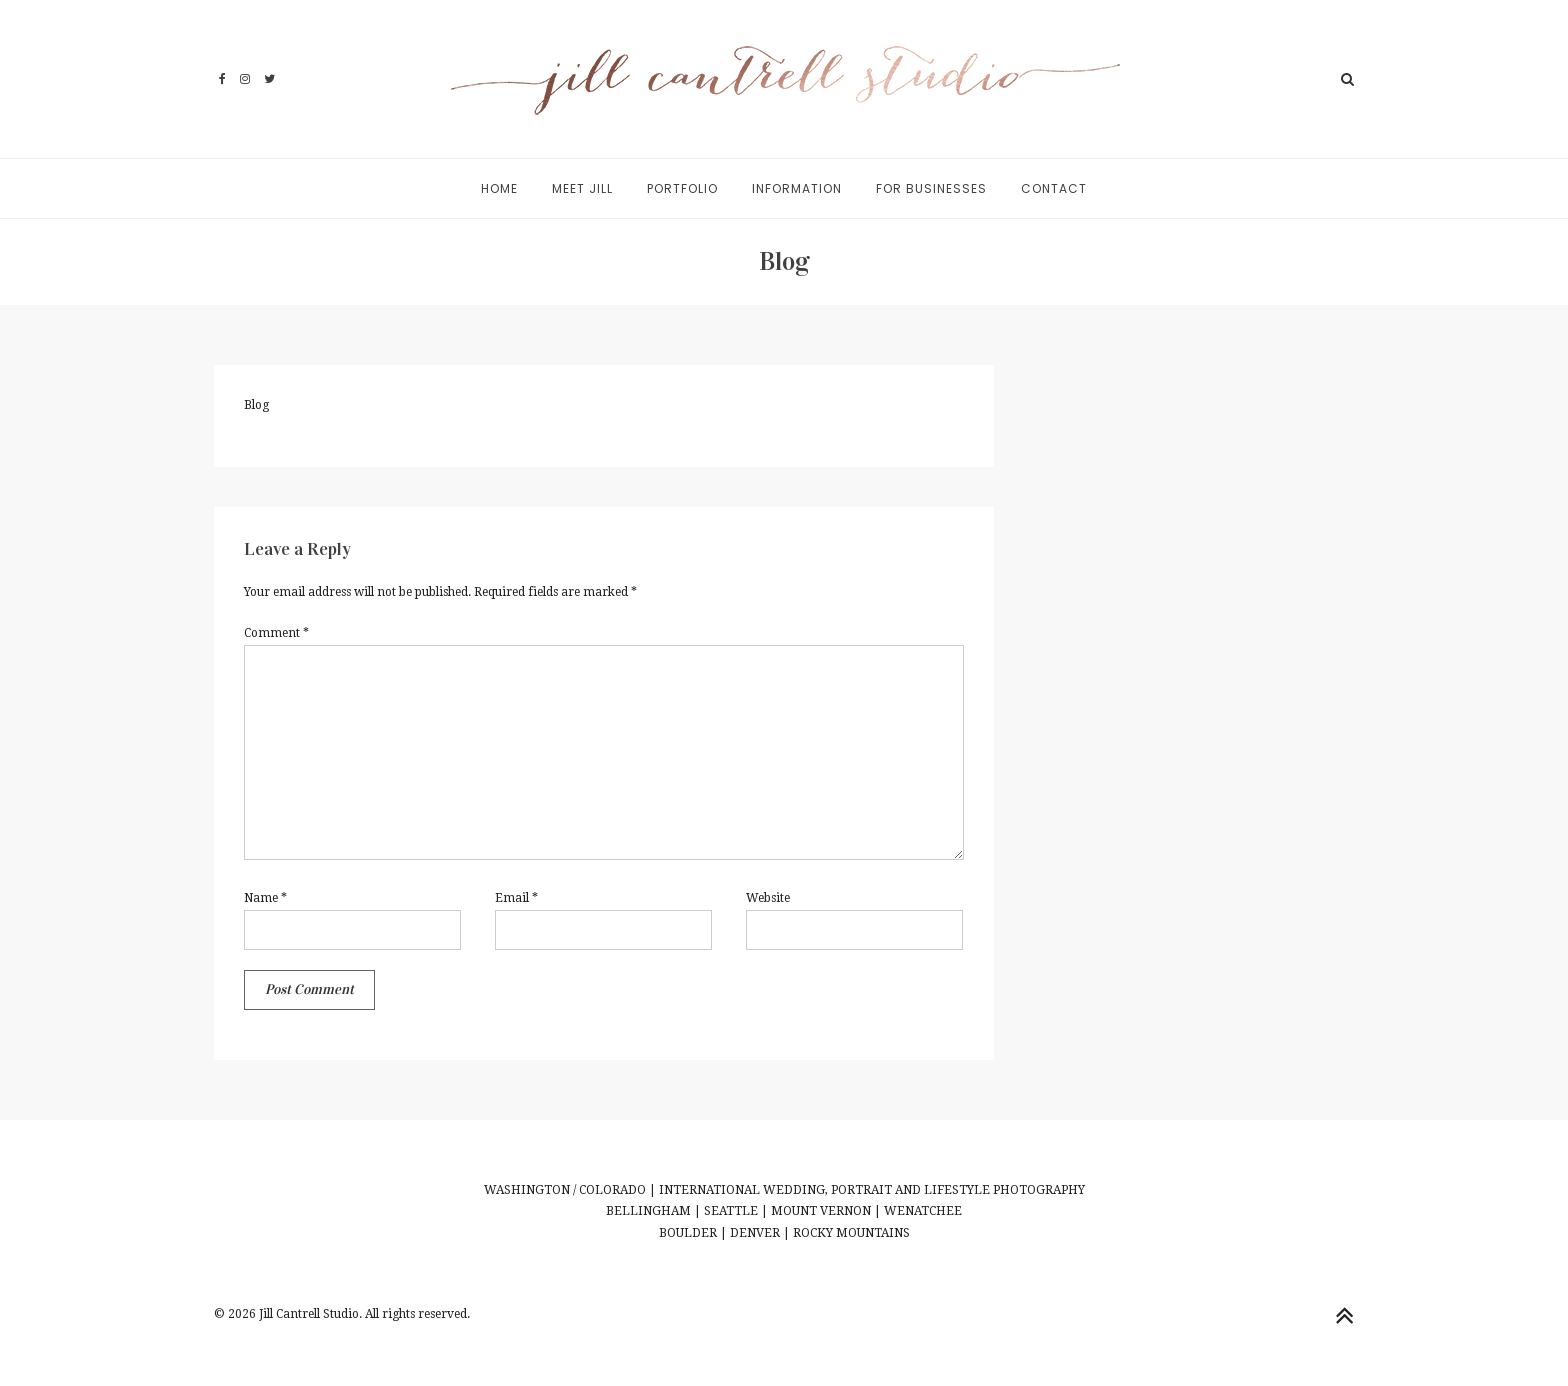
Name (265, 898)
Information (797, 188)
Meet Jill (582, 188)
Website (768, 898)
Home (499, 188)
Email (516, 898)
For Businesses (931, 188)
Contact (1054, 188)
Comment (276, 633)
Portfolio (682, 188)
